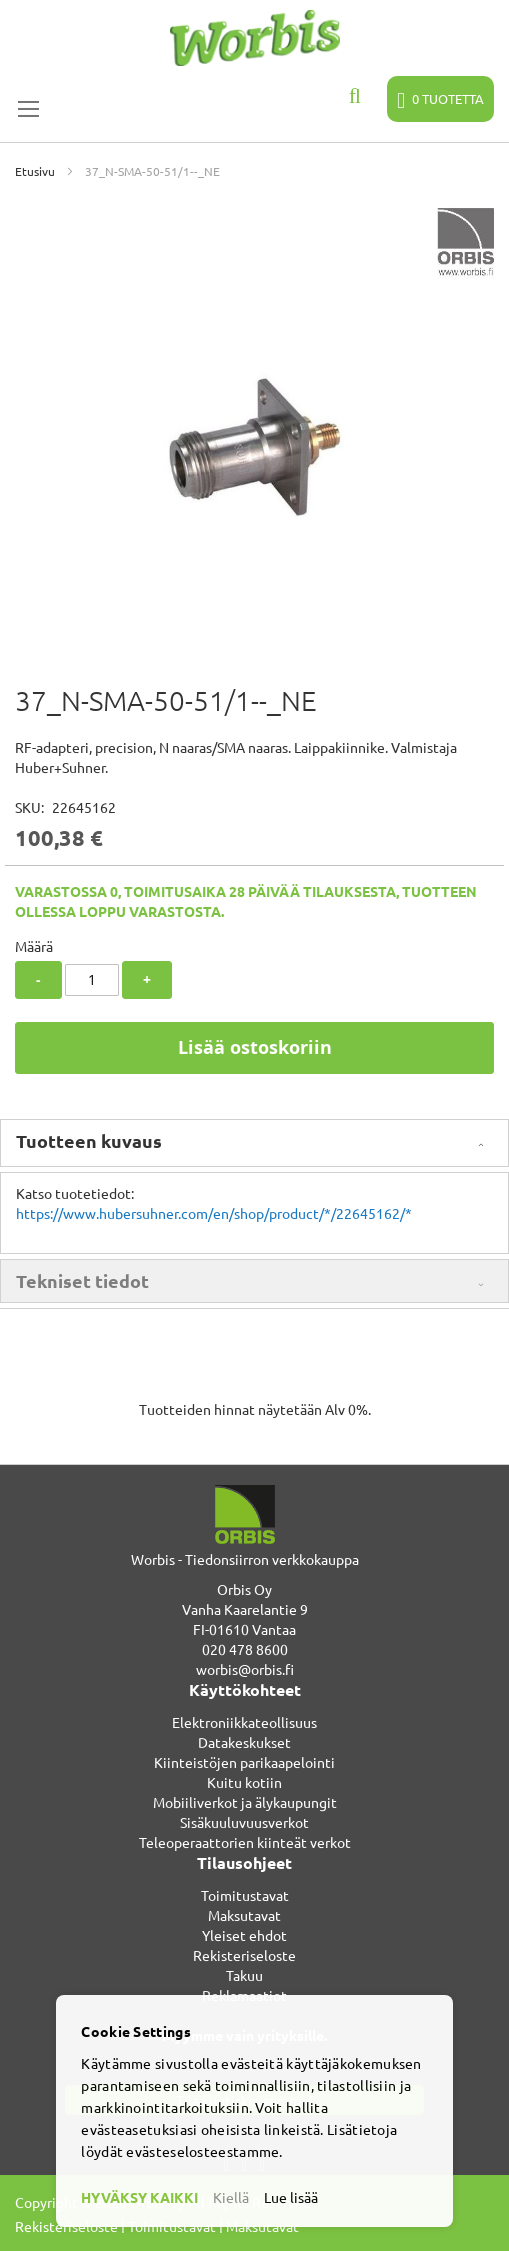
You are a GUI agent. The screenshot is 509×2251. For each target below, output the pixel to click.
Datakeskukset (244, 1742)
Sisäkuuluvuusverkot (244, 1822)
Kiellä (231, 2197)
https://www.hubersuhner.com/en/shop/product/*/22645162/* (214, 1213)
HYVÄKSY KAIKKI (139, 2197)
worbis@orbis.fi (245, 1669)
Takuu (244, 1975)
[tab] (254, 1143)
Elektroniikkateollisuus (244, 1722)
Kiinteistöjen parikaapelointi (244, 1762)
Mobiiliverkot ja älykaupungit (245, 1802)
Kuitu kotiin (244, 1782)
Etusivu (35, 171)
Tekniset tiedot (82, 1280)
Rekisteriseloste (244, 1955)
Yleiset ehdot (244, 1935)
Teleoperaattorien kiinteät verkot (245, 1842)
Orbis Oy (244, 1589)
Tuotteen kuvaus (89, 1140)
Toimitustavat (245, 1895)
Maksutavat (244, 1915)
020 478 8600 (245, 1649)
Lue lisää (291, 2197)
